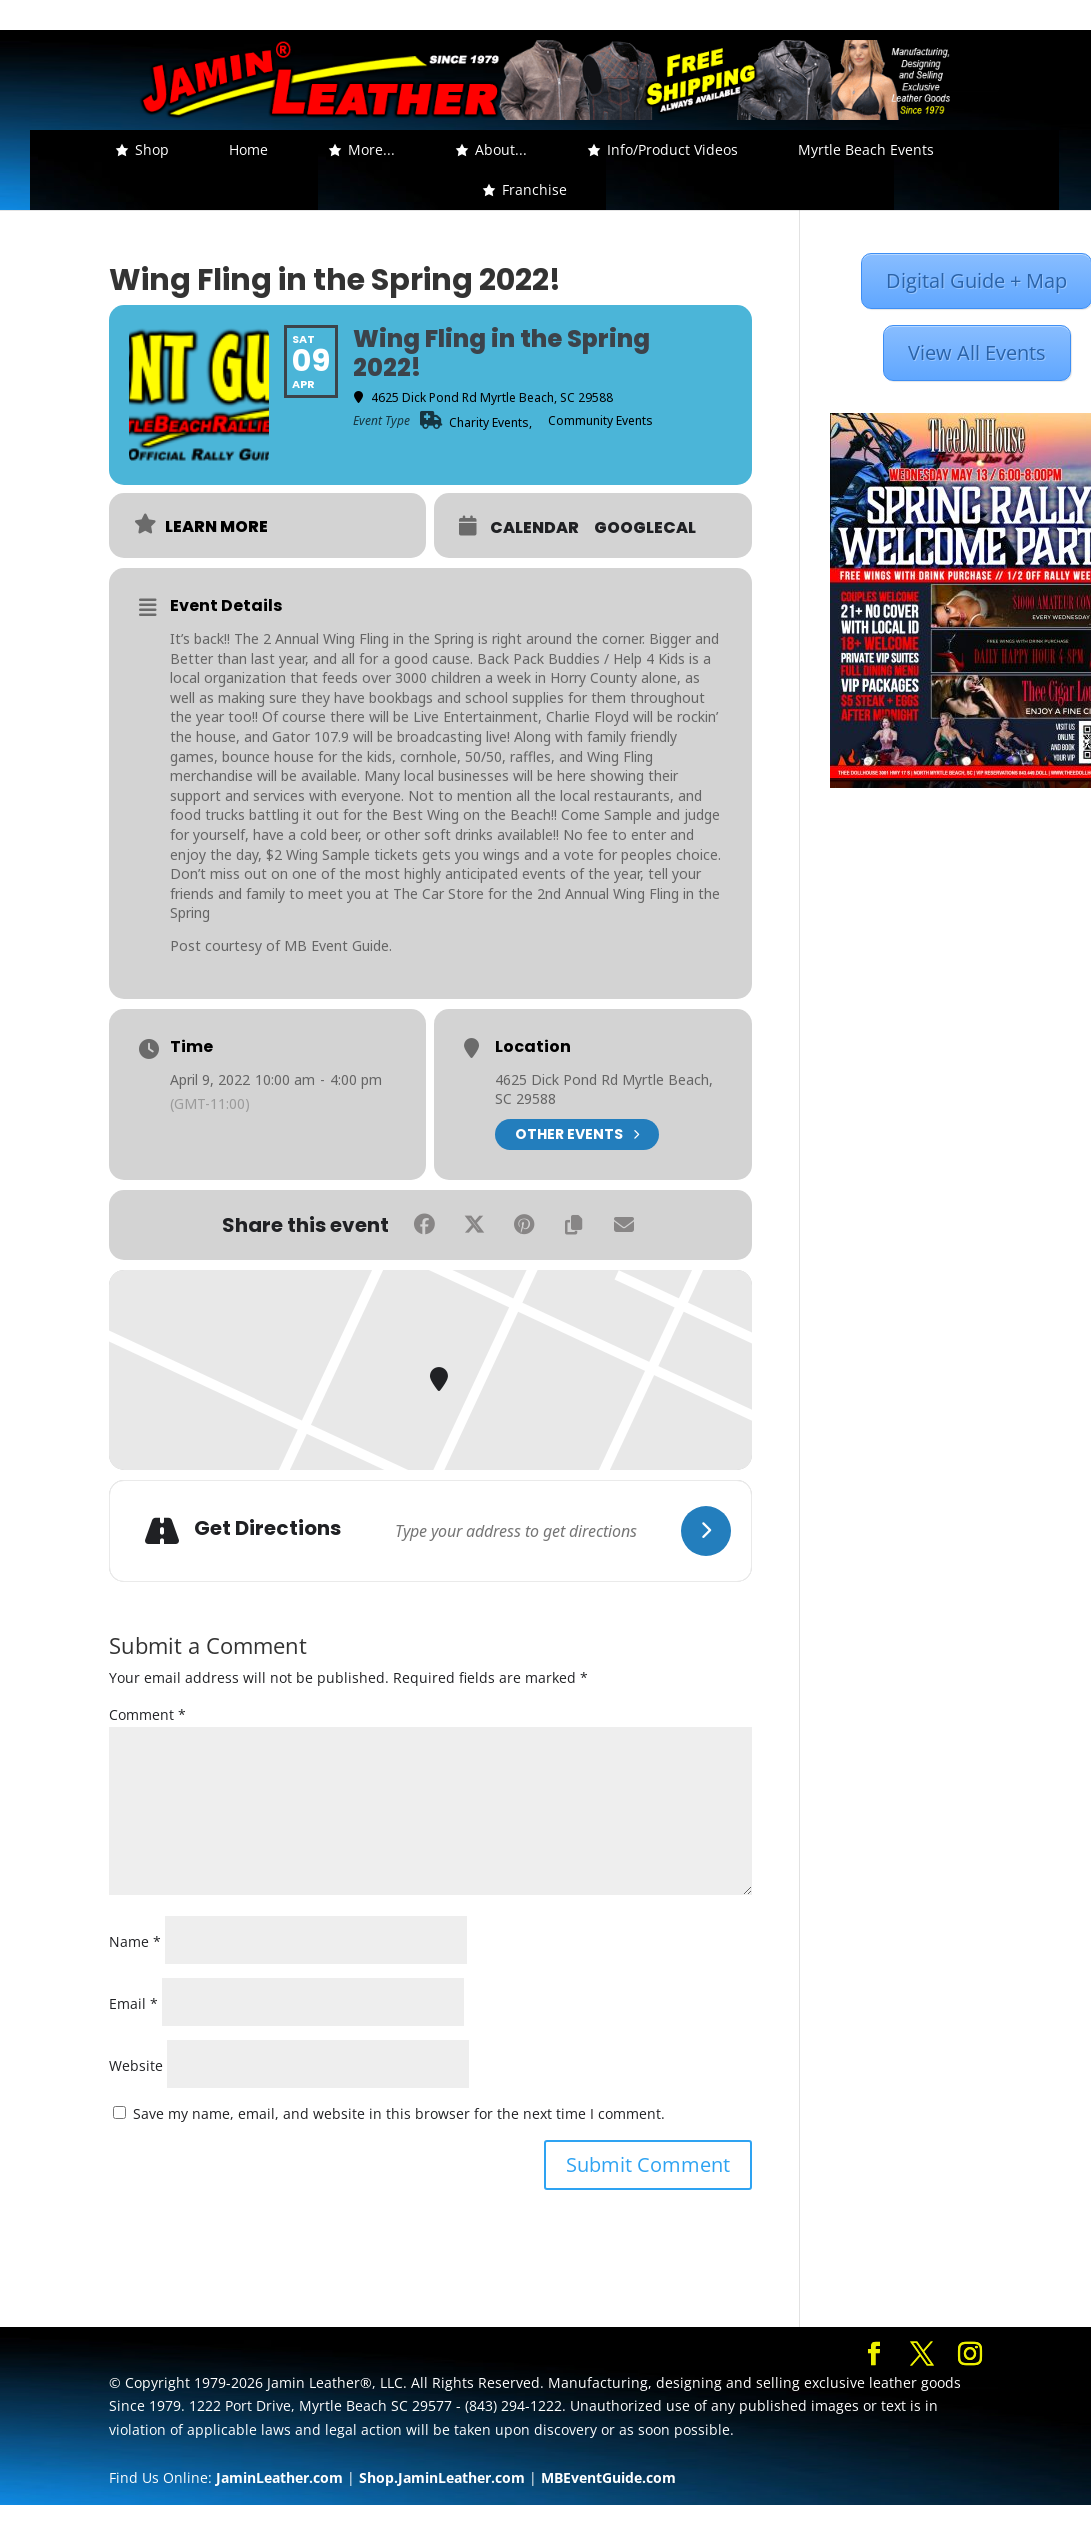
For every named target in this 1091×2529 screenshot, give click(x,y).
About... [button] (501, 149)
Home (248, 149)
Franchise (534, 189)
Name (135, 1941)
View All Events (977, 352)
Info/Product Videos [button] (672, 149)
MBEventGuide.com (608, 2477)
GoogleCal (645, 528)
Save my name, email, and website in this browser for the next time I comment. (399, 2113)
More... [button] (371, 149)
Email (133, 2003)
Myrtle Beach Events (866, 149)
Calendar (534, 528)
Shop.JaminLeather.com (442, 2477)
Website (136, 2065)
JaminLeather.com (279, 2477)
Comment (147, 1714)
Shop (152, 149)
